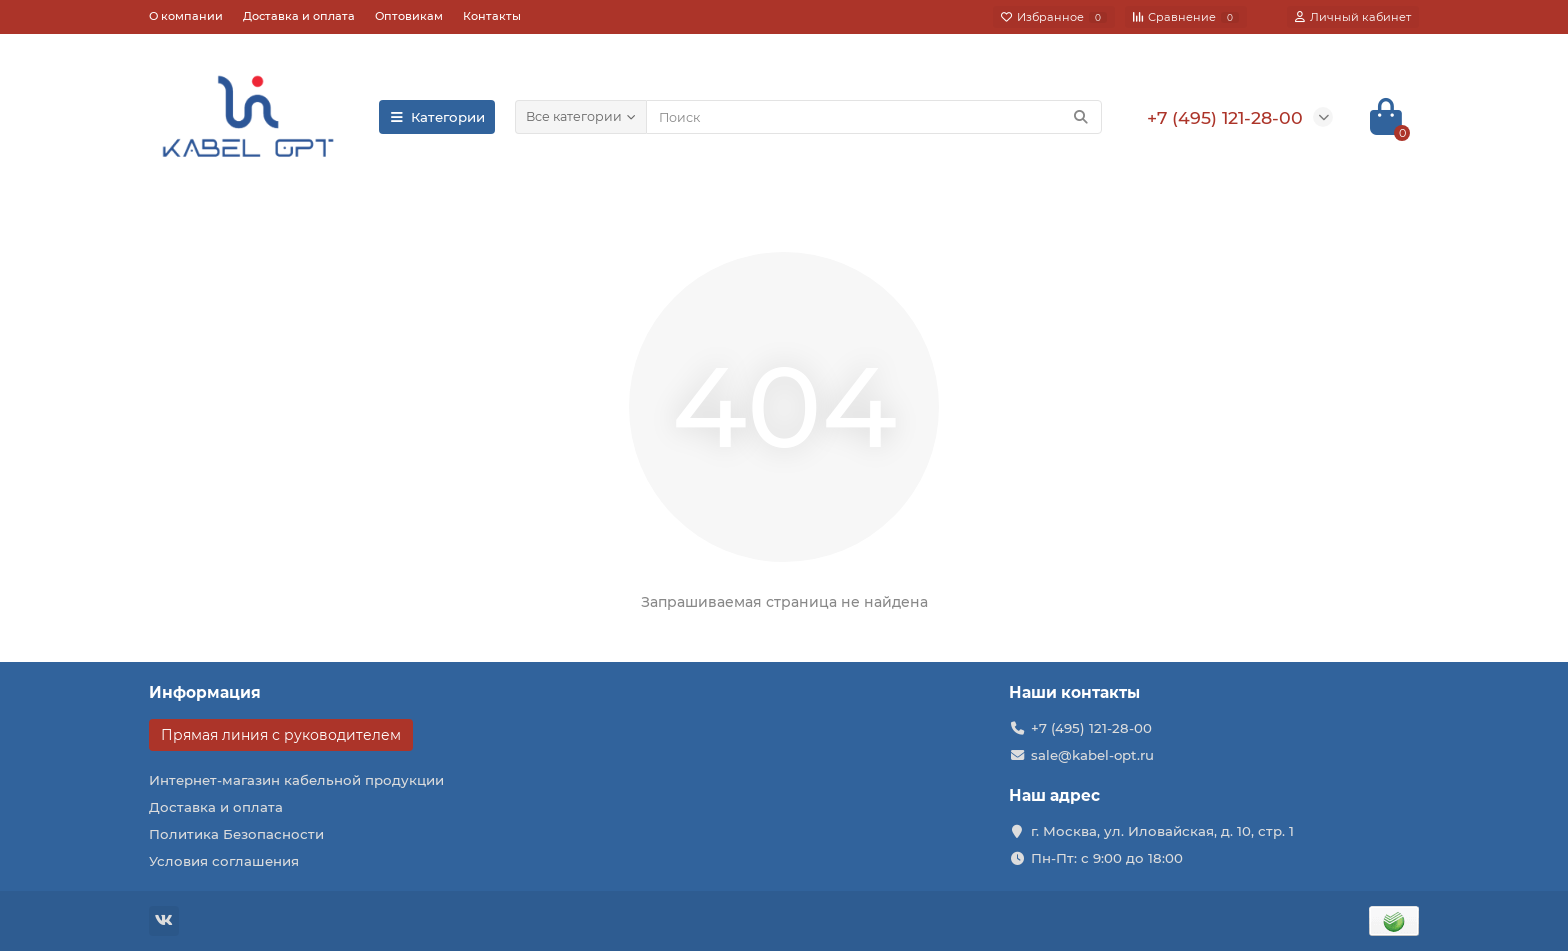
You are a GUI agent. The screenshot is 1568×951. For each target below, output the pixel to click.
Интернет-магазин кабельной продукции (296, 780)
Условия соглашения (224, 861)
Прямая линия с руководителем (281, 735)
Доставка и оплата (299, 16)
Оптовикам (409, 16)
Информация (205, 692)
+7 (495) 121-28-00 (1091, 728)
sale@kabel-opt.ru (1092, 755)
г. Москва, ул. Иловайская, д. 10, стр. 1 (1162, 831)
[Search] (874, 117)
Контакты (492, 16)
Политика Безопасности (236, 834)
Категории (437, 117)
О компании (186, 16)
